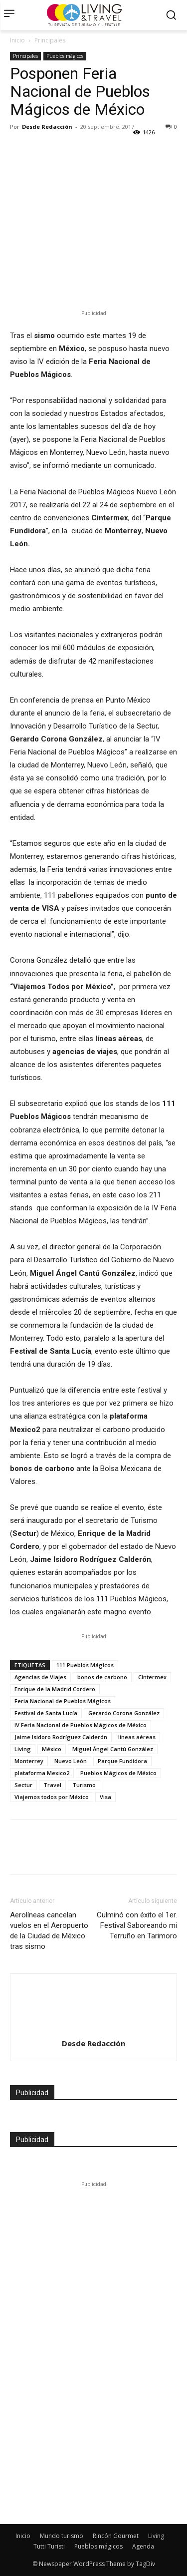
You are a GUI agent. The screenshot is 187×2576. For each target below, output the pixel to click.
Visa (105, 1797)
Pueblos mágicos (64, 55)
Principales (49, 40)
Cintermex (152, 1677)
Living (22, 1749)
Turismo (84, 1785)
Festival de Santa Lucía (45, 1713)
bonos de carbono (102, 1677)
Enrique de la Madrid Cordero (54, 1689)
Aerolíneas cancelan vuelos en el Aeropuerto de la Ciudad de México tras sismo (49, 1930)
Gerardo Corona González (124, 1713)
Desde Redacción (47, 126)
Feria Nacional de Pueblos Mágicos (62, 1701)
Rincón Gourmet (116, 2536)
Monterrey (28, 1761)
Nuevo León (70, 1761)
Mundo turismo (61, 2536)
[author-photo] (94, 1992)
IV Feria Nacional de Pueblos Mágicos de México (80, 1725)
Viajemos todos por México (51, 1797)
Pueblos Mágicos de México (118, 1773)
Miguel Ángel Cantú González (112, 1749)
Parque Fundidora (122, 1761)
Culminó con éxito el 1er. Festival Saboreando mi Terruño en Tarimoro (137, 1925)
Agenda (143, 2546)
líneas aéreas (137, 1737)
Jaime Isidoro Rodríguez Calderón (60, 1737)
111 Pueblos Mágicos (85, 1665)
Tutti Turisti (49, 2546)
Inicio (17, 40)
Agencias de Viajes (40, 1677)
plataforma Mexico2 (41, 1773)
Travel (52, 1785)
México (51, 1749)
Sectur (23, 1785)
